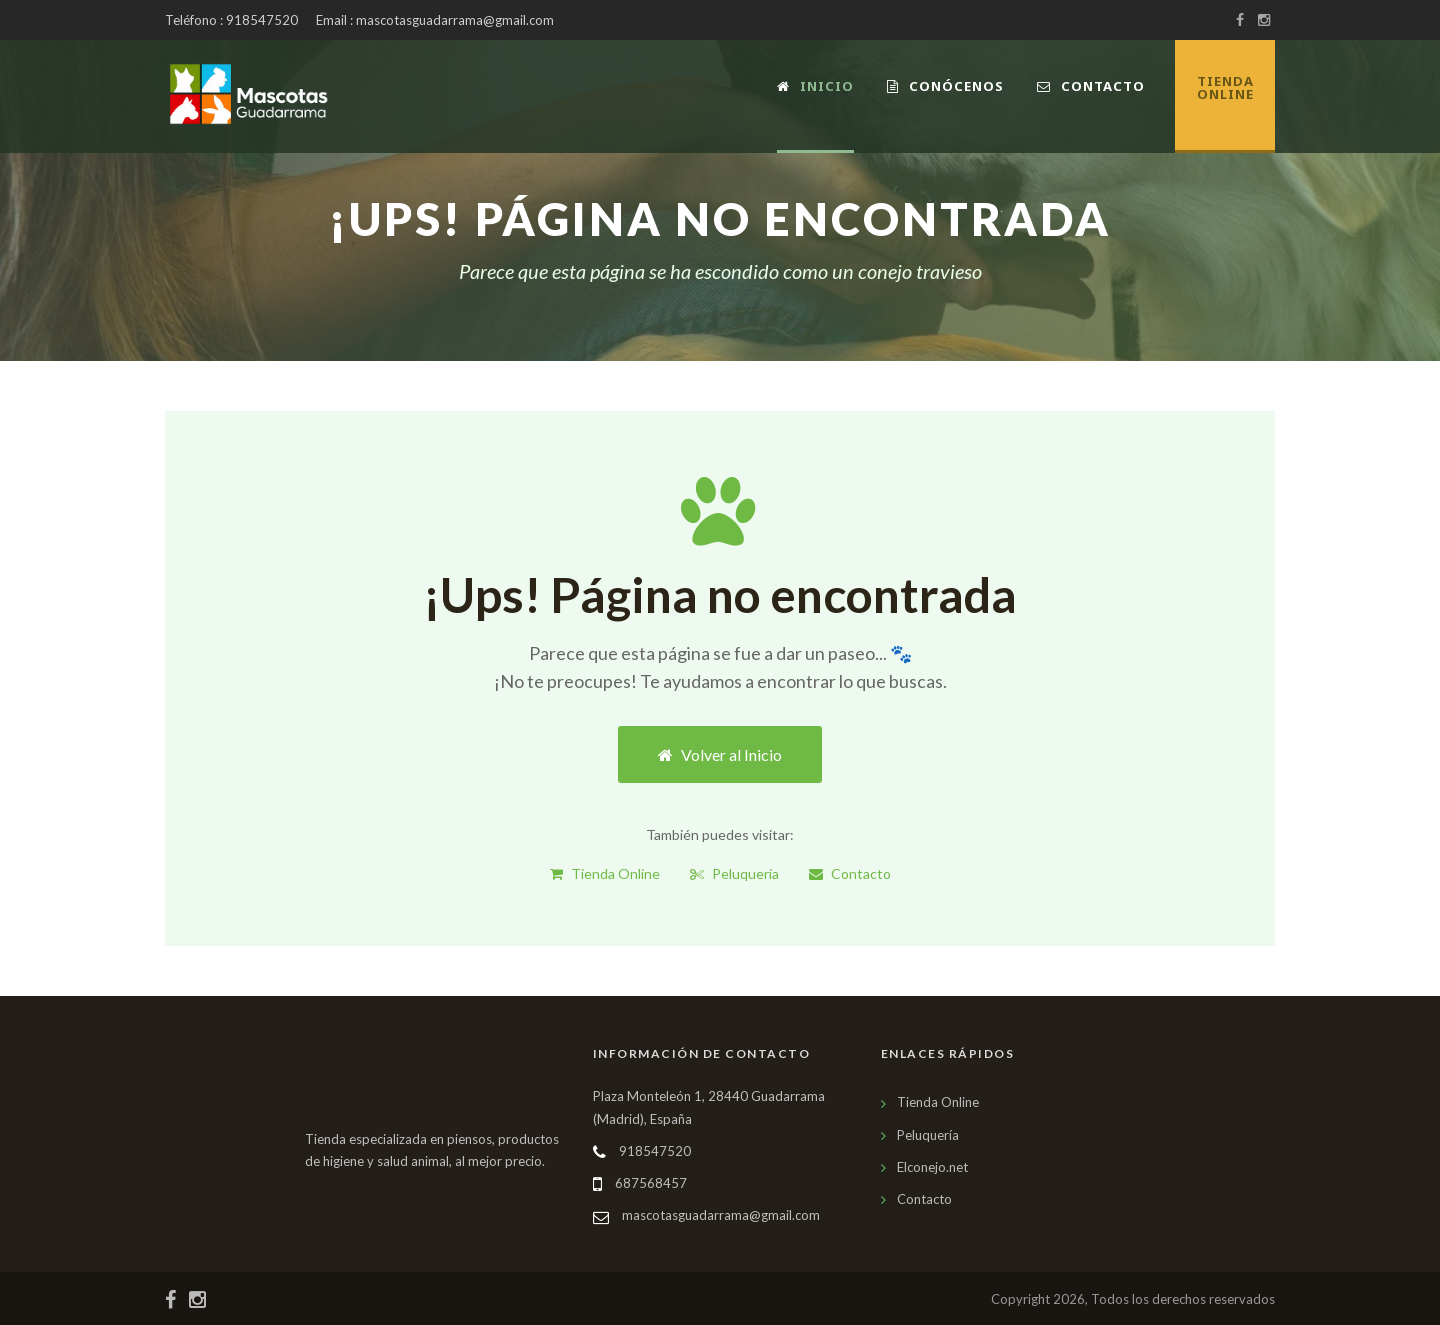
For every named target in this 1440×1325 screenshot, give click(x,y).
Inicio (815, 86)
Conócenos (945, 86)
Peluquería (734, 873)
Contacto (1091, 86)
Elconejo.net (932, 1167)
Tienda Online (605, 873)
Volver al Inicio (720, 754)
